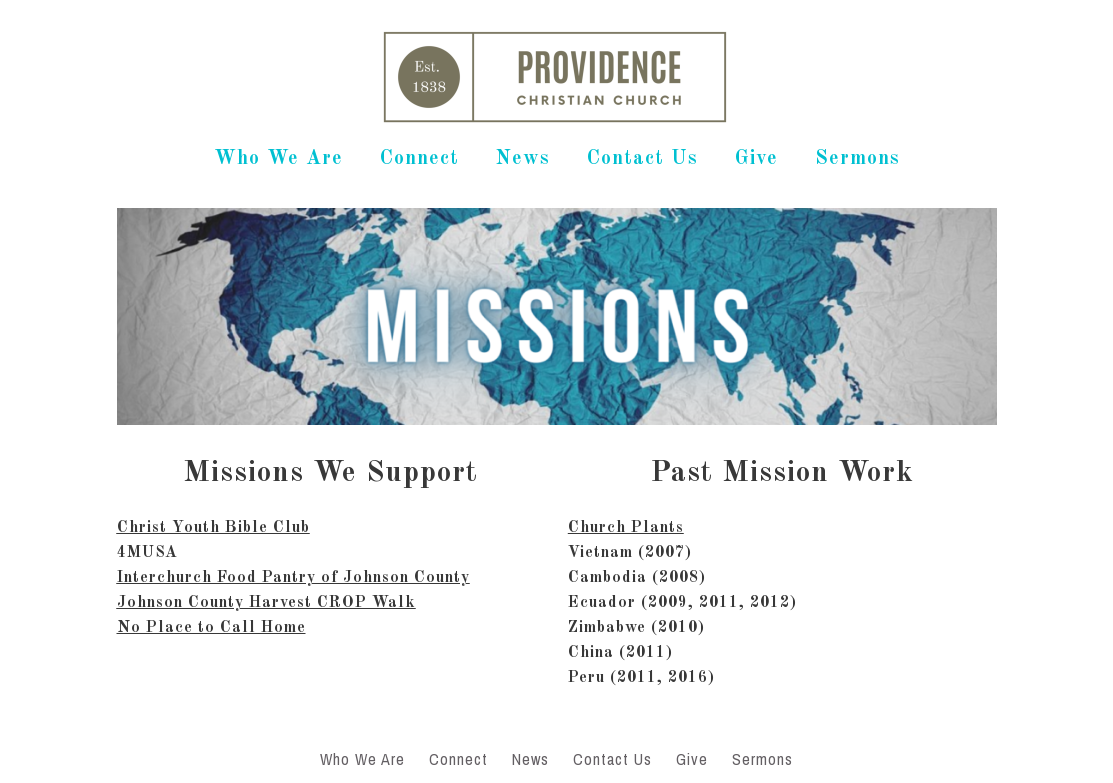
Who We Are (278, 159)
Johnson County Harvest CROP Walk (266, 603)
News (523, 159)
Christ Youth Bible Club (213, 528)
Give (756, 159)
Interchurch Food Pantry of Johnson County (293, 578)
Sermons (857, 159)
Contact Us (642, 159)
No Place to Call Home (211, 628)
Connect (419, 159)
